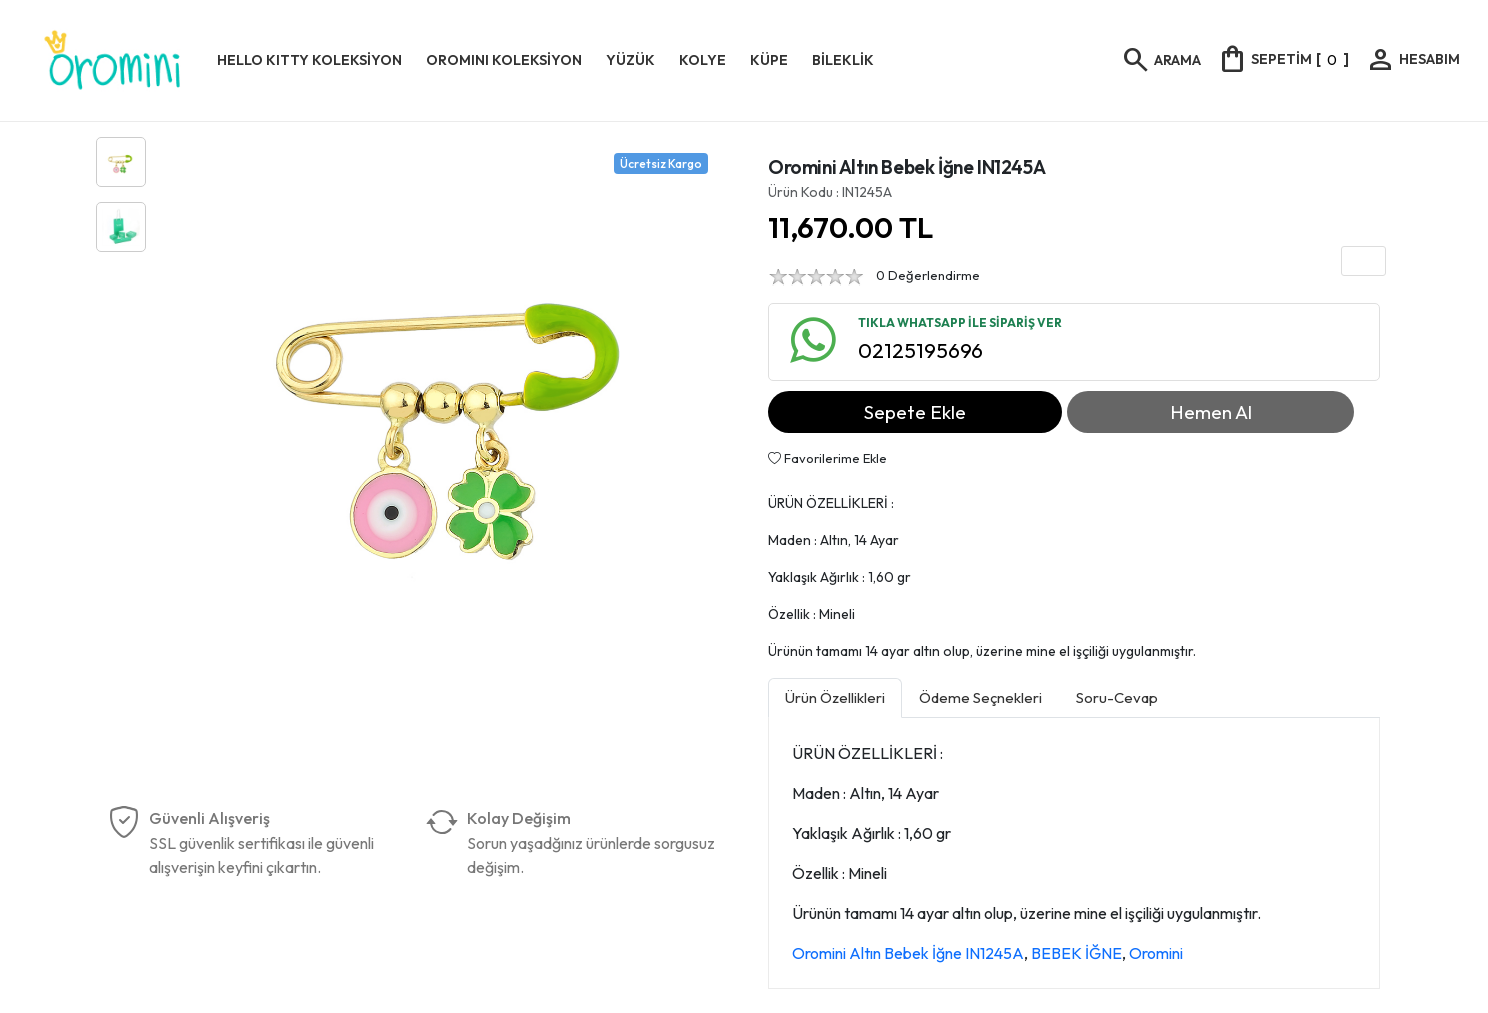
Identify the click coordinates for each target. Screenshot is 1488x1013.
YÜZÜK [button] (630, 60)
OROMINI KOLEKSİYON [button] (504, 60)
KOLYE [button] (702, 60)
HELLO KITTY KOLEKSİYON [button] (309, 60)
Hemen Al (1211, 412)
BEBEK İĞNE (1076, 953)
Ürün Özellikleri (835, 697)
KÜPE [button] (769, 60)
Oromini (1156, 953)
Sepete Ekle (915, 412)
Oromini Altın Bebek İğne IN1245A (908, 953)
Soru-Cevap (1117, 697)
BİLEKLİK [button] (843, 60)
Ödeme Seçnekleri (980, 697)
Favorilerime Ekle (827, 458)
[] (1283, 59)
